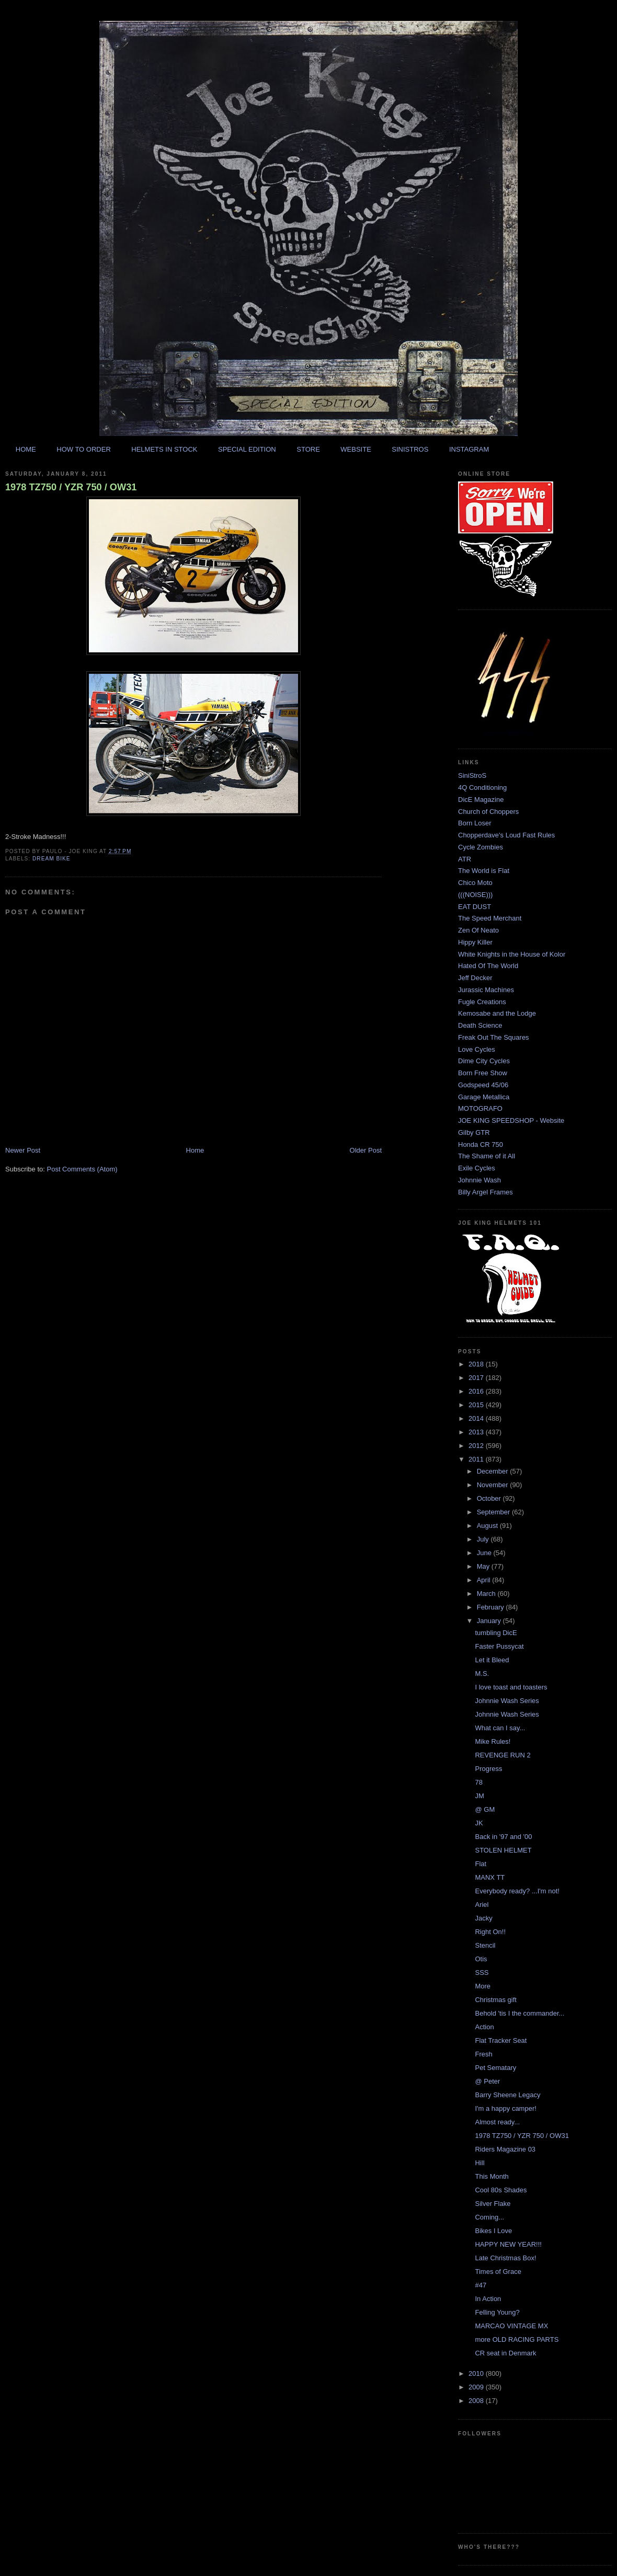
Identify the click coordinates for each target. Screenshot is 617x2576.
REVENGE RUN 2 (502, 1755)
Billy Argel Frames (485, 1192)
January (490, 1621)
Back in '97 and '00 (503, 1837)
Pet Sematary (495, 2068)
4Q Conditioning (482, 787)
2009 (477, 2387)
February (491, 1607)
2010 (477, 2373)
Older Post (366, 1150)
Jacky (483, 1918)
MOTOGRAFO (480, 1108)
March (487, 1593)
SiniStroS (472, 775)
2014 (477, 1418)
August (488, 1526)
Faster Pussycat (499, 1646)
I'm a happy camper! (505, 2108)
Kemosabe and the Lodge (497, 1013)
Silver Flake (492, 2203)
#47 (480, 2285)
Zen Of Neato (478, 930)
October (490, 1498)
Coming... (489, 2217)
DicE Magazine (481, 799)
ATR (464, 859)
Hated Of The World (488, 966)
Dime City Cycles (484, 1061)
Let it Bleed (492, 1660)
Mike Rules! (492, 1741)
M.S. (482, 1673)
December (493, 1471)
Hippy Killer (475, 942)
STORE (308, 449)
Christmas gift (495, 2000)
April (485, 1580)
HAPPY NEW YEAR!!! (508, 2244)
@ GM (485, 1809)
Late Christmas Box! (505, 2258)
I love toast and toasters (511, 1687)
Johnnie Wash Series (507, 1701)
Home (195, 1150)
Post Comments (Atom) (82, 1169)
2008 (477, 2401)
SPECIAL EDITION (247, 449)
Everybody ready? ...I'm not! (517, 1891)
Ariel (481, 1904)
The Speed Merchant (489, 918)
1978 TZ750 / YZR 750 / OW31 (70, 487)
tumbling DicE (496, 1633)
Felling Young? (497, 2312)
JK (479, 1823)
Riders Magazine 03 (505, 2149)
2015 (477, 1405)
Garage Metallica (483, 1097)
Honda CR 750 (480, 1144)
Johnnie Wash (479, 1180)
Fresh (483, 2054)
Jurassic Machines (486, 990)
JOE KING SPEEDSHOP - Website (511, 1120)
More (482, 1986)
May (484, 1566)
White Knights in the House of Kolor (511, 954)
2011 (477, 1459)
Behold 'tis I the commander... (519, 2013)
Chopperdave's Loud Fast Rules (506, 835)
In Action (488, 2299)
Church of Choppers (488, 811)
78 (478, 1782)
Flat (480, 1864)
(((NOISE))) (475, 895)
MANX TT (490, 1877)
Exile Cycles (476, 1168)
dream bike (51, 858)
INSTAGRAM (469, 449)
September (494, 1512)
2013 (477, 1432)
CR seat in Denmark (505, 2353)
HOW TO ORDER (83, 449)
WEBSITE (355, 449)
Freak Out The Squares (493, 1037)
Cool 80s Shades (501, 2190)
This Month (491, 2176)
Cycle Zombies (480, 847)
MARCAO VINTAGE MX (511, 2326)
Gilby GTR (474, 1132)
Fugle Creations (482, 1002)
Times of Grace (498, 2271)
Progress (488, 1769)
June (485, 1553)
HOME (26, 449)
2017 (477, 1378)
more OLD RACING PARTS (516, 2339)
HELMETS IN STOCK (164, 449)
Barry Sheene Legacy (507, 2095)
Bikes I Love (493, 2231)
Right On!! (490, 1932)
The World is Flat (483, 871)
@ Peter (487, 2081)
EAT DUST (474, 907)
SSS (481, 1972)
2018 (477, 1364)
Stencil (485, 1945)
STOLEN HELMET (503, 1850)
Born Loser (475, 823)
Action (484, 2027)
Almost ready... (497, 2122)
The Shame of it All (486, 1156)
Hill (479, 2163)
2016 (477, 1391)
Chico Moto (475, 883)
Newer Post (22, 1150)
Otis (481, 1959)
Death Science (480, 1025)
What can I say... (500, 1728)
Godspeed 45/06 (483, 1085)
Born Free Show (482, 1073)
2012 (477, 1446)
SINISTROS (410, 449)
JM (479, 1796)
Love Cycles (476, 1049)
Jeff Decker (475, 978)
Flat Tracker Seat (501, 2040)
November (493, 1485)
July (484, 1539)
